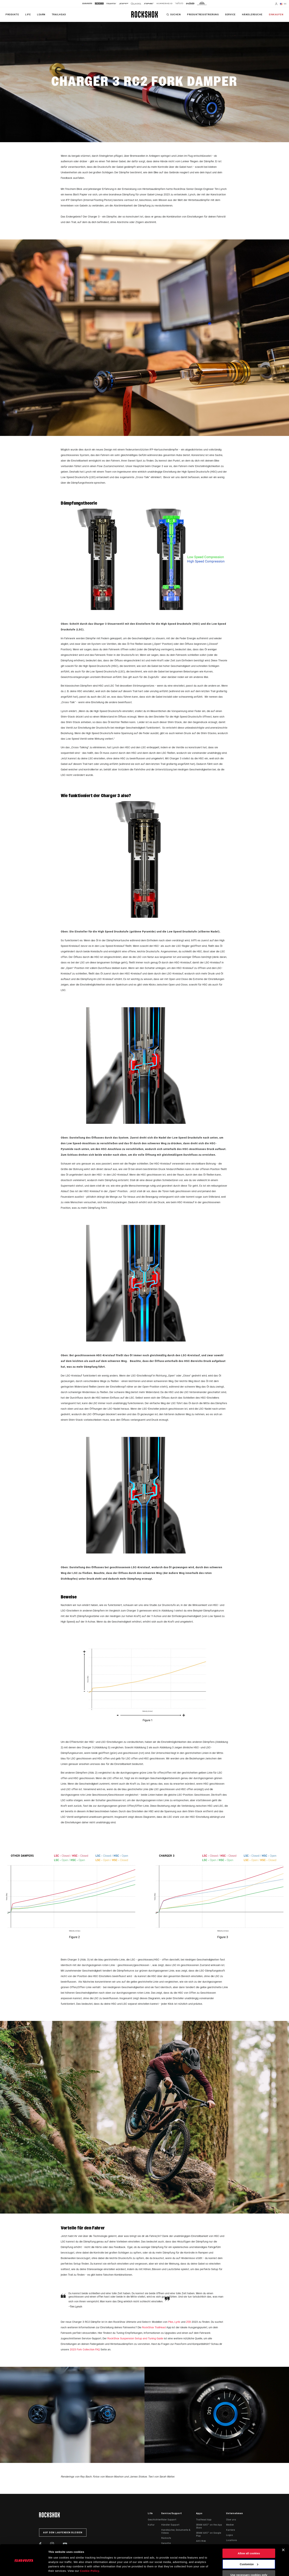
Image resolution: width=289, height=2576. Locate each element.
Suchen (175, 14)
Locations (231, 2540)
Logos (229, 2535)
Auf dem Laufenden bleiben (62, 2532)
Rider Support (168, 2519)
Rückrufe (166, 2538)
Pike (170, 2322)
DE (283, 4)
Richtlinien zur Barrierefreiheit (124, 2571)
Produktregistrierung (203, 14)
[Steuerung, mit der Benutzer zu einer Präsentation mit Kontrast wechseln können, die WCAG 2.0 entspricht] (153, 2571)
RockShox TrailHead (154, 2327)
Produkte (12, 14)
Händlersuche (252, 14)
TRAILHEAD (59, 14)
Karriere (230, 2530)
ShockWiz (201, 2546)
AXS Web (201, 2541)
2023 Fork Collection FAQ (85, 2349)
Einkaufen (276, 14)
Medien (230, 2525)
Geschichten (154, 2519)
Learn (41, 14)
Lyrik (177, 2322)
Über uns (231, 2519)
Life (28, 14)
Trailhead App (204, 2519)
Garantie (166, 2543)
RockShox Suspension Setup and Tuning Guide (135, 2338)
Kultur (151, 2525)
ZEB (188, 2322)
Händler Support (170, 2525)
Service (230, 14)
